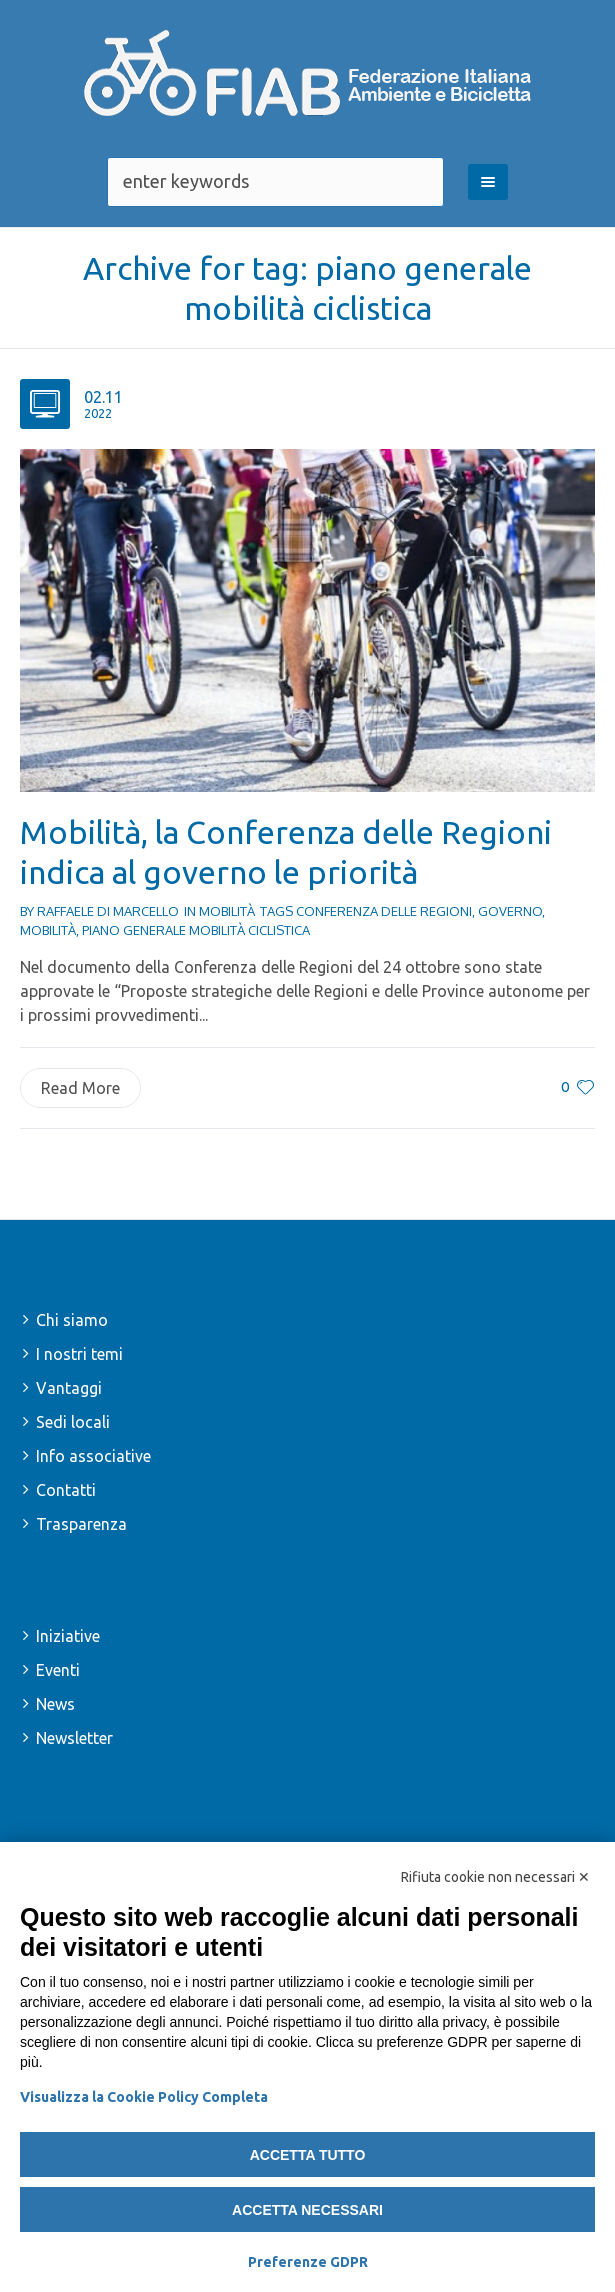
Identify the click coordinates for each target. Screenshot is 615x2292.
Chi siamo (72, 1320)
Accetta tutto (308, 2155)
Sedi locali (73, 1422)
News (55, 1704)
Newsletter (74, 1738)
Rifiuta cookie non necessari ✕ (495, 1877)
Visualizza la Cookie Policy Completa (144, 2097)
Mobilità (227, 911)
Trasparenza (81, 1524)
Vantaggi (69, 1388)
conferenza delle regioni (384, 911)
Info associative (93, 1456)
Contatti (66, 1490)
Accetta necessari (307, 2210)
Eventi (58, 1670)
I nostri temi (79, 1354)
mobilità (48, 930)
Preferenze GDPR (308, 2262)
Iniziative (68, 1636)
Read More (80, 1088)
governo (510, 911)
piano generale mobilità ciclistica (196, 930)
